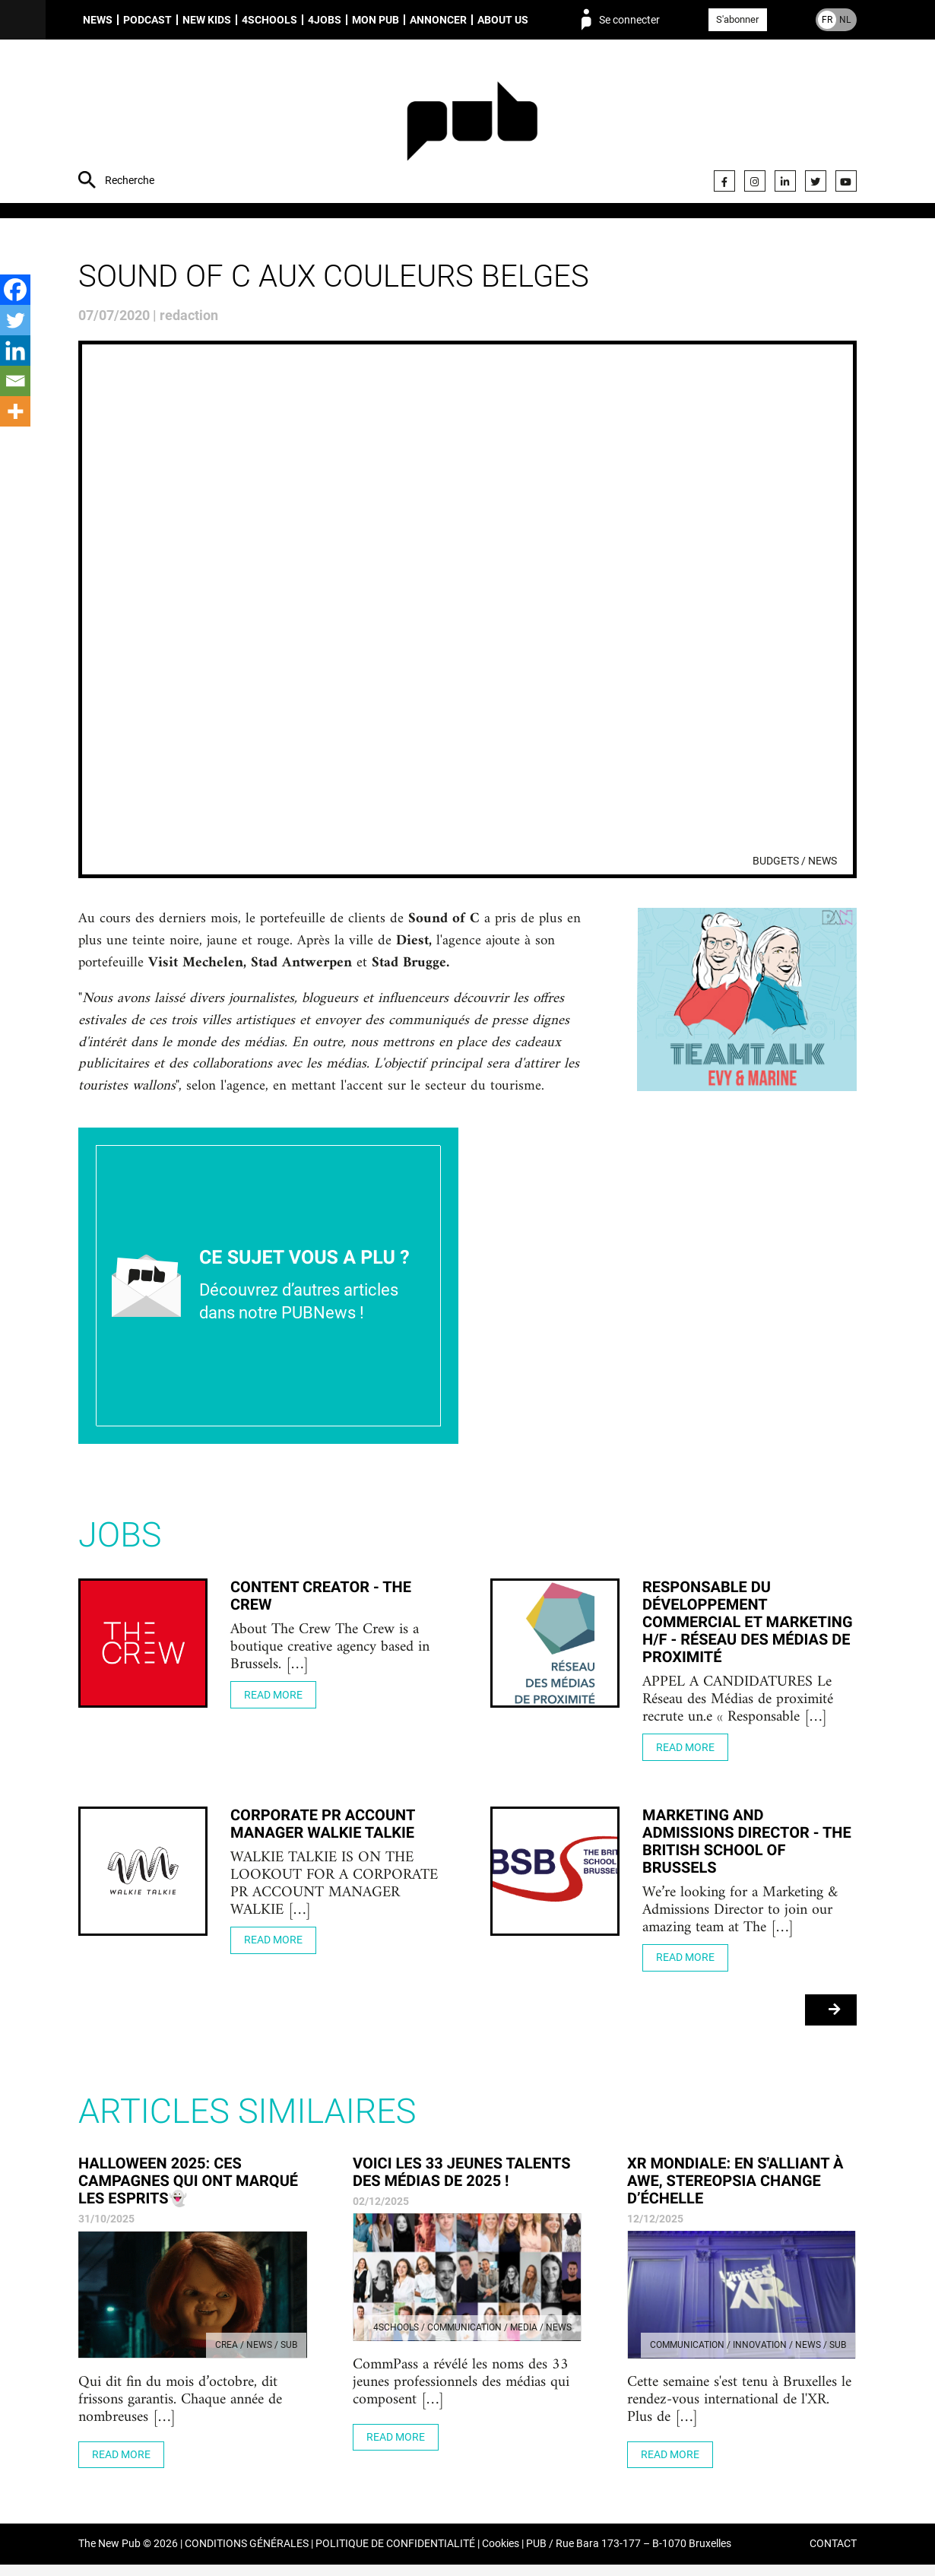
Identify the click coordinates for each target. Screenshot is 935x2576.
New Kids (206, 19)
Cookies (500, 2556)
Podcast (147, 19)
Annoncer (438, 19)
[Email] (15, 381)
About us (502, 19)
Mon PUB (375, 19)
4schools (269, 19)
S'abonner (737, 19)
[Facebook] (15, 289)
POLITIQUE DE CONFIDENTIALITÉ (395, 2556)
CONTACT (833, 2556)
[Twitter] (15, 320)
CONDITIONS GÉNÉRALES (247, 2556)
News (98, 19)
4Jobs (324, 19)
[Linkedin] (15, 350)
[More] (15, 411)
